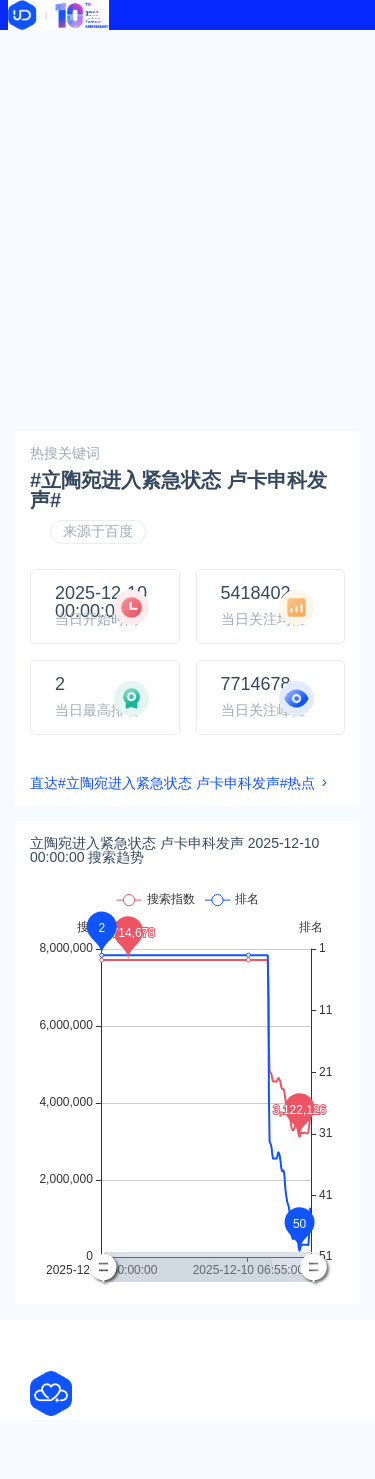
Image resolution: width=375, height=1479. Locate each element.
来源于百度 (98, 531)
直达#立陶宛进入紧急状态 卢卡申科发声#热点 (172, 783)
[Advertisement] (187, 227)
